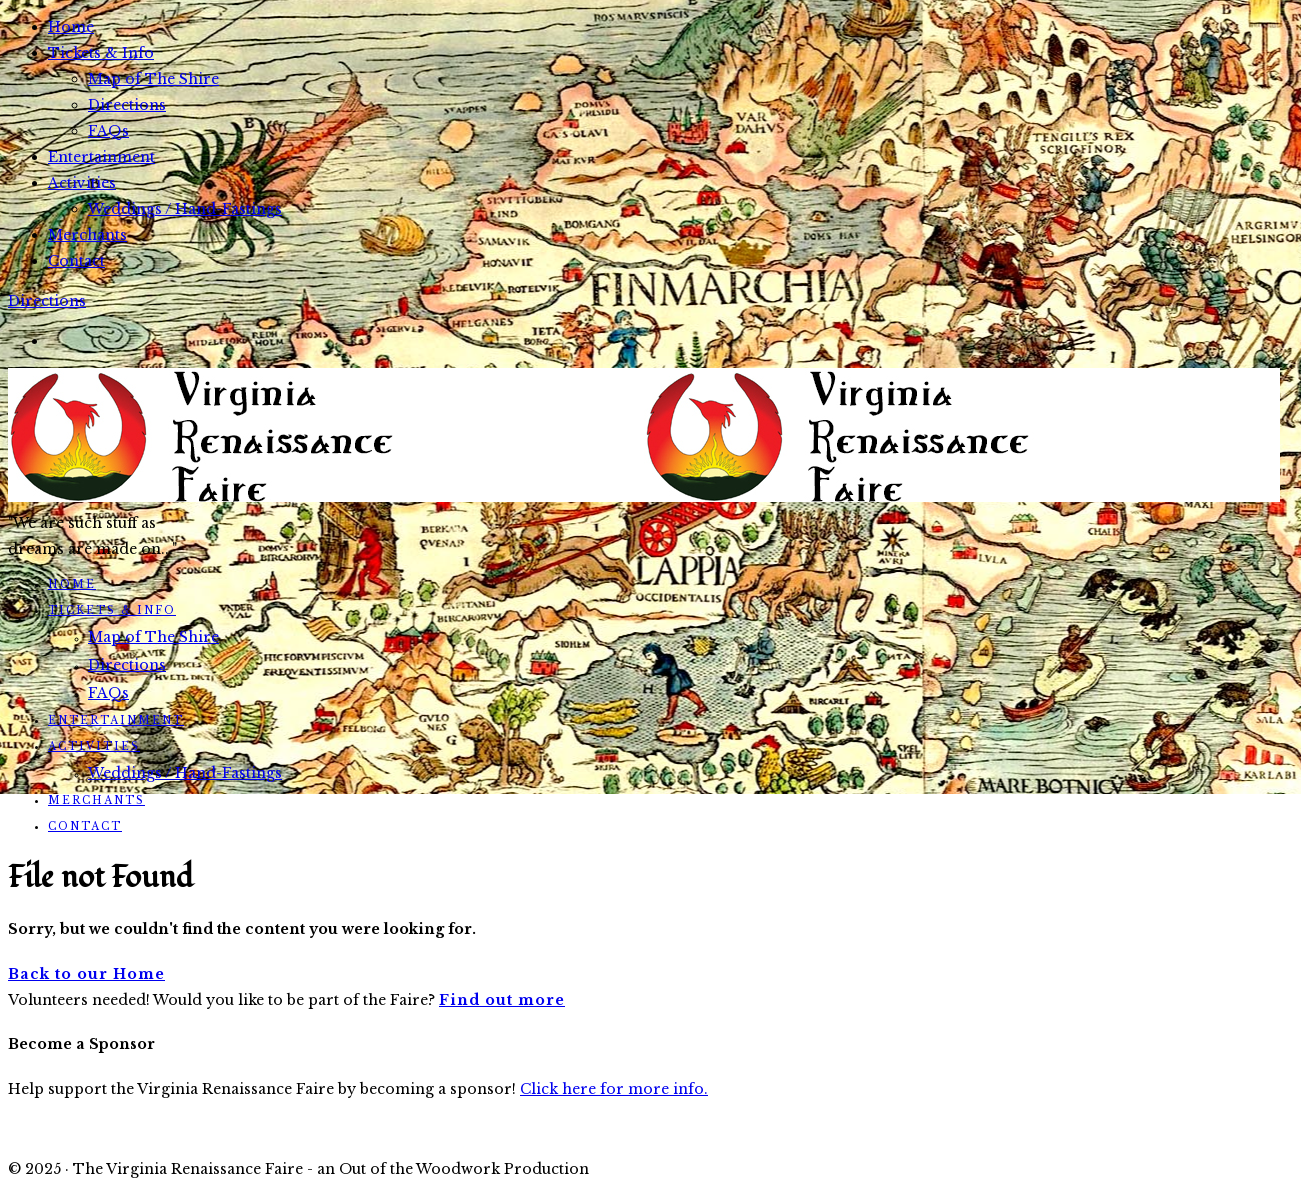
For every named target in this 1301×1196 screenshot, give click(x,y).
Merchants (87, 235)
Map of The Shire (153, 79)
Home (71, 27)
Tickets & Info (101, 53)
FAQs (108, 131)
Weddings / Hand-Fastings (185, 209)
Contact (76, 261)
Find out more (502, 1000)
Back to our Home (86, 974)
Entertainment (101, 157)
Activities (82, 183)
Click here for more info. (614, 1089)
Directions (127, 105)
